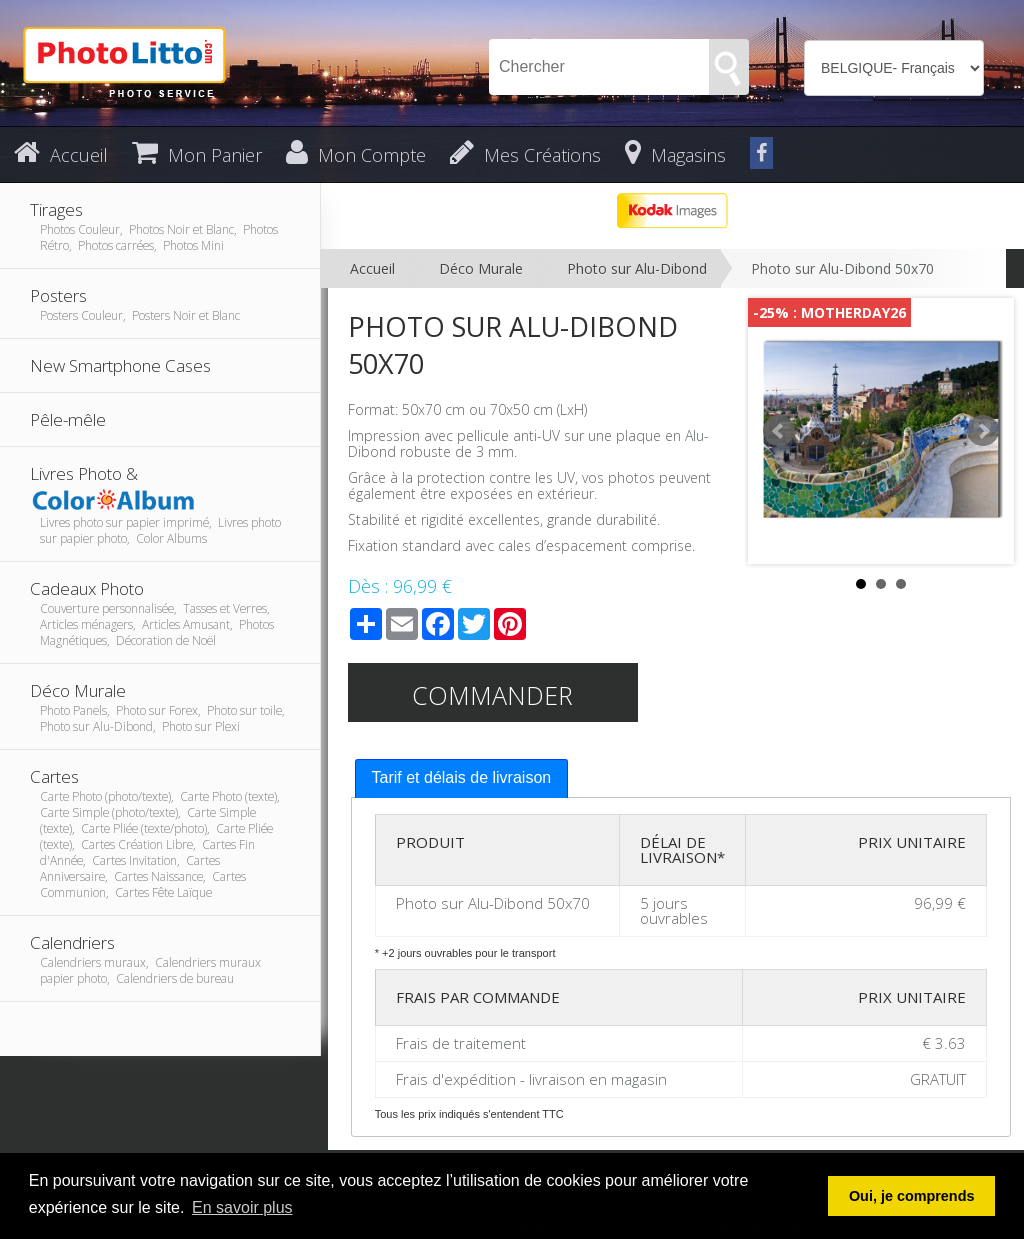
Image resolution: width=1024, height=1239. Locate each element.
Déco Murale (481, 268)
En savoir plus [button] (242, 1207)
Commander (492, 695)
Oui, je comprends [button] (912, 1196)
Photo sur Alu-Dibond (637, 268)
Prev (779, 431)
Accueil (372, 268)
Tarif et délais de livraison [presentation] (462, 777)
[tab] (462, 778)
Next (983, 431)
